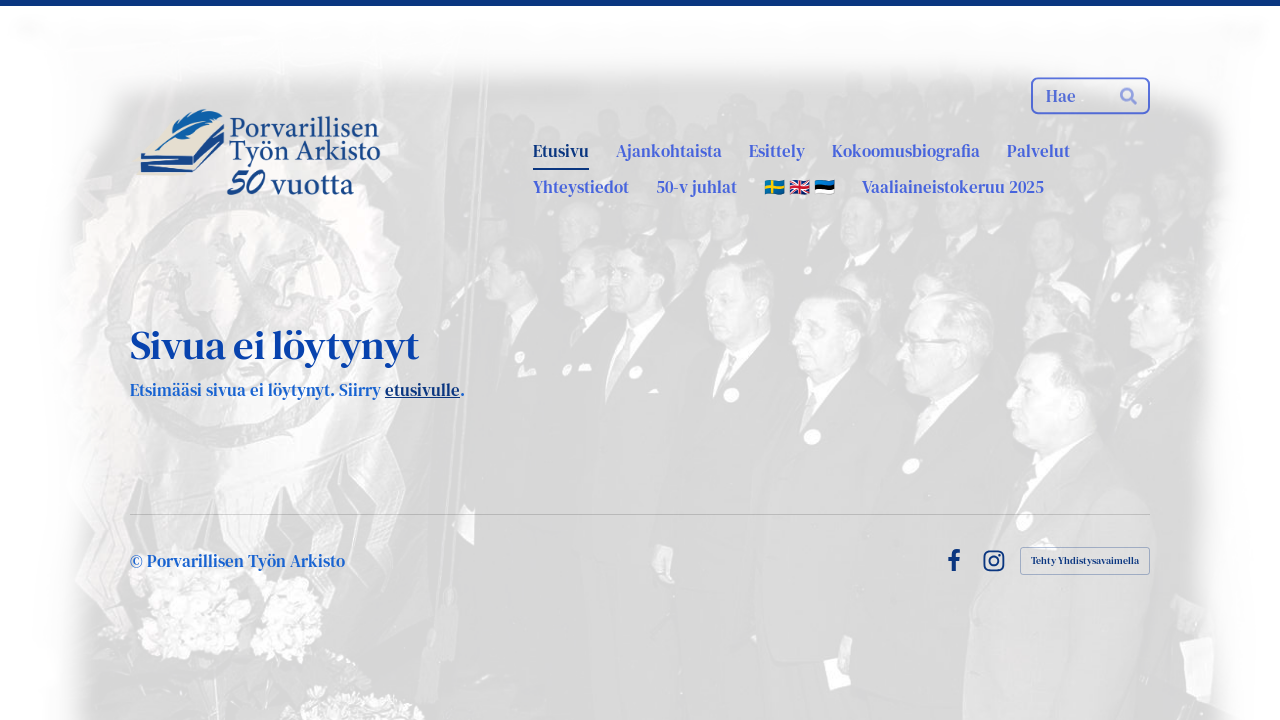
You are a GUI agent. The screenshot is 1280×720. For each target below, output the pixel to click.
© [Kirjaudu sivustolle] (138, 561)
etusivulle (422, 390)
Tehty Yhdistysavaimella (1085, 560)
